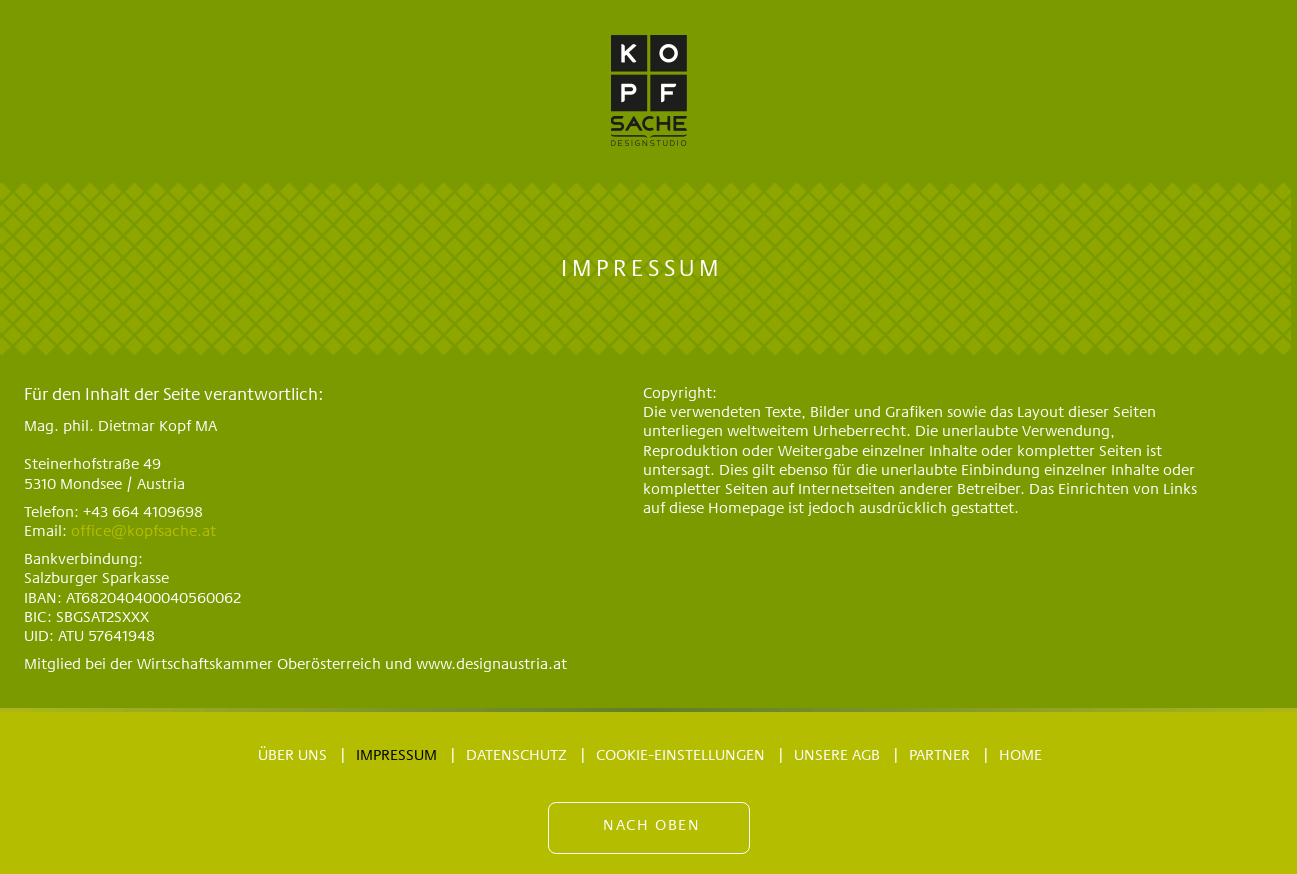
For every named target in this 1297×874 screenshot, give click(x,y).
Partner (939, 756)
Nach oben (651, 826)
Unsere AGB (837, 756)
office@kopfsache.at (143, 532)
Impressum (396, 756)
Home (1020, 756)
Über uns (292, 756)
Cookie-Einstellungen (680, 756)
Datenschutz (516, 756)
